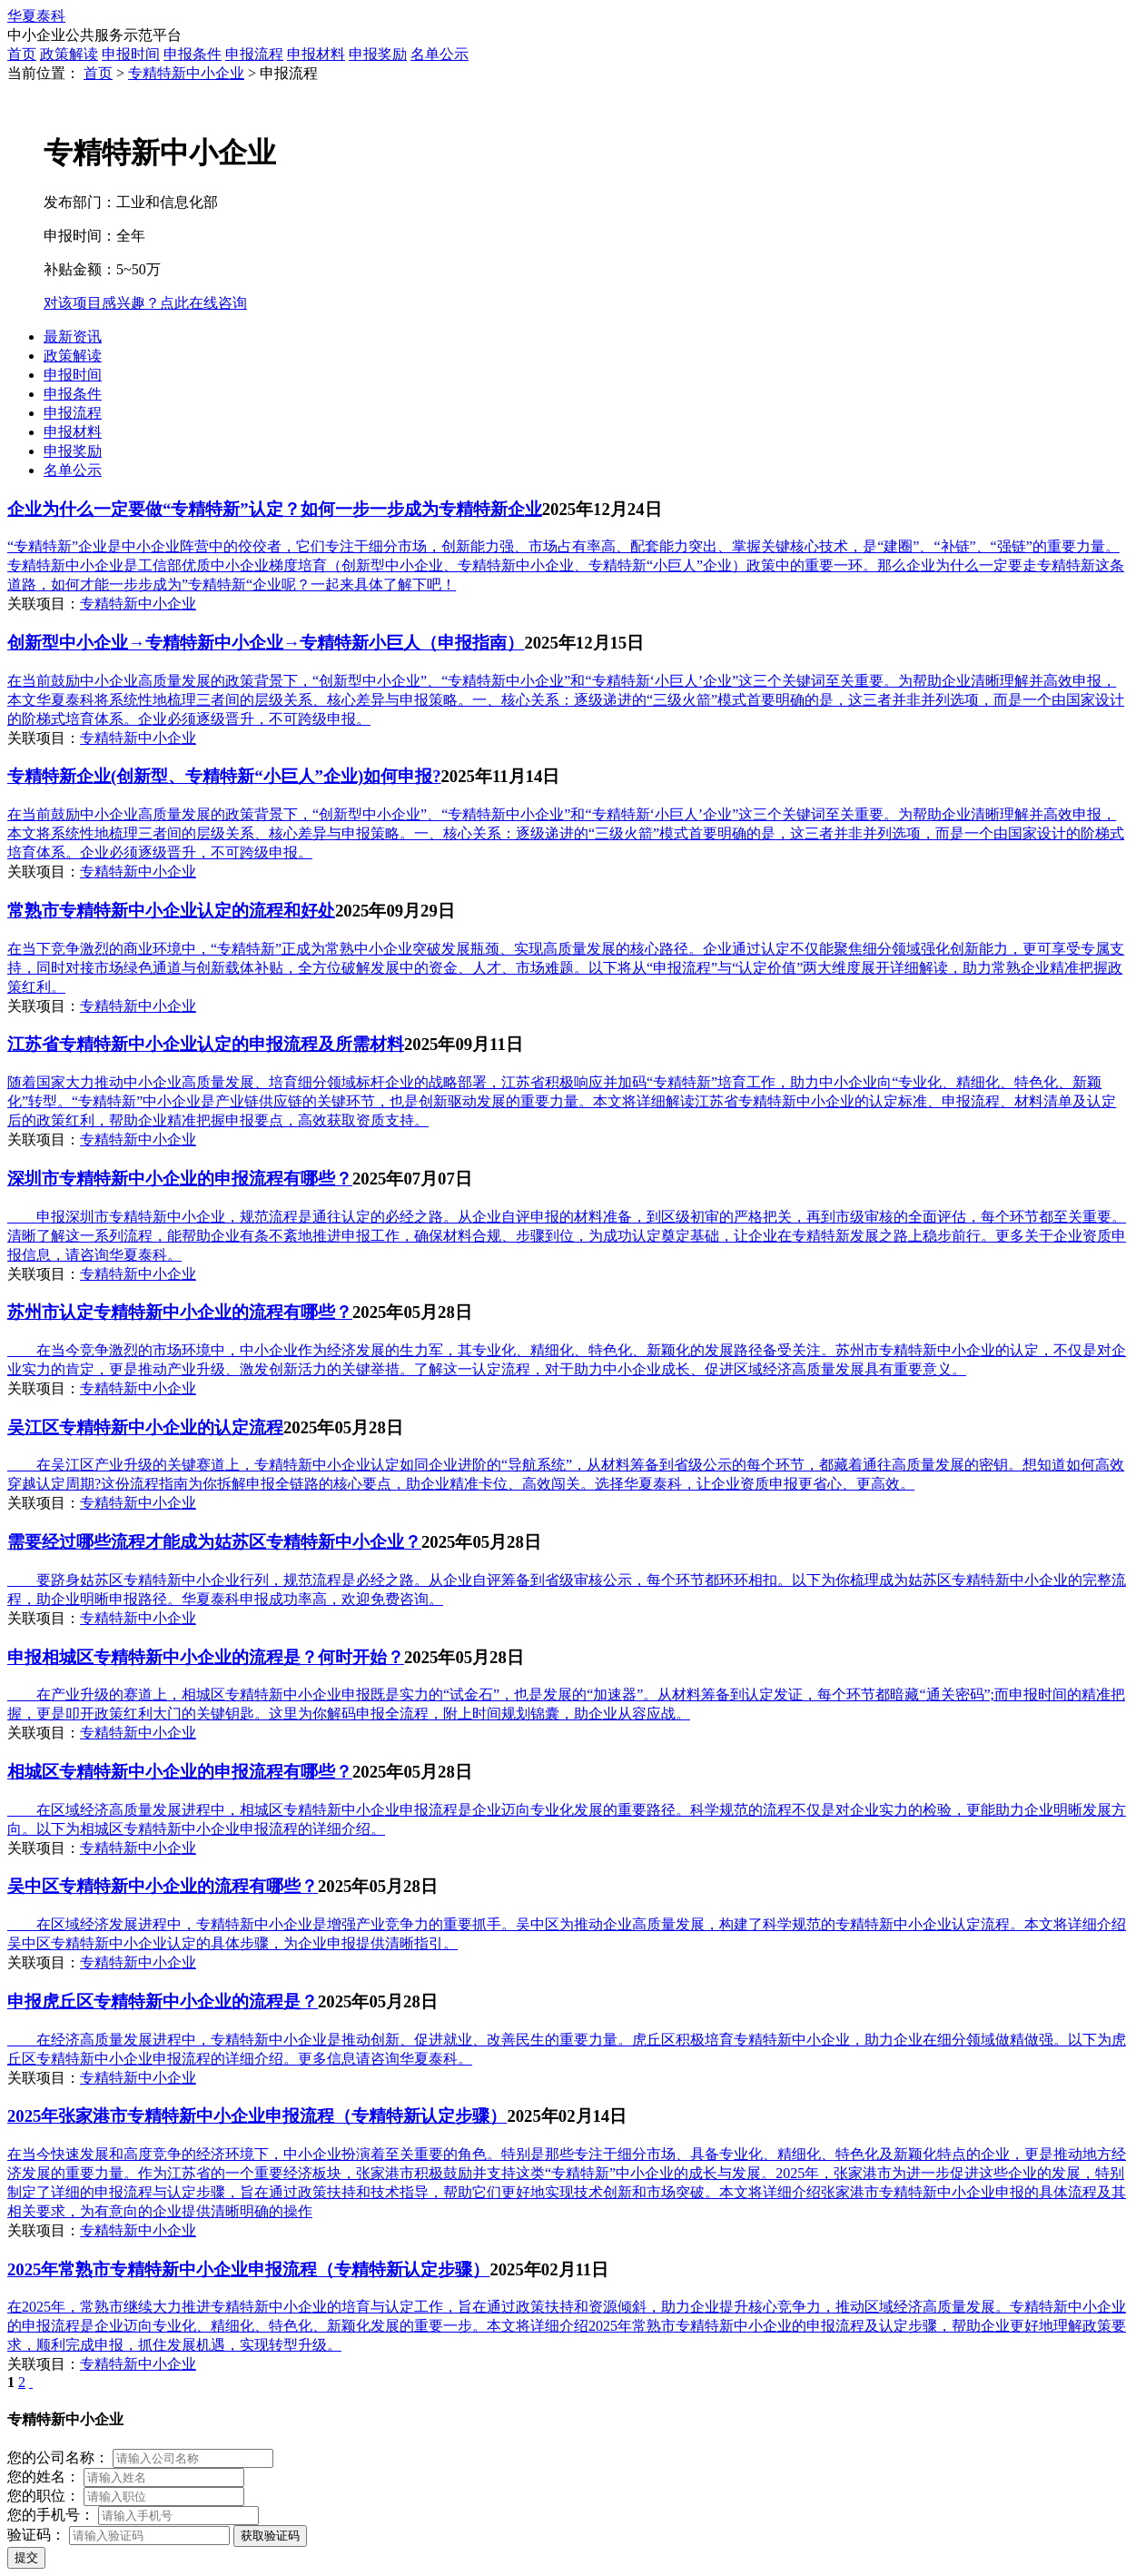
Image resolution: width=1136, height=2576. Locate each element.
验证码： (36, 2534)
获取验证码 (270, 2535)
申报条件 (192, 54)
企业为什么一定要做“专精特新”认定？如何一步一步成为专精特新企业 (274, 509)
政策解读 (69, 54)
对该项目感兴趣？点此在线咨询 (145, 303)
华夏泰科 (36, 16)
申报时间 (131, 54)
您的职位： (43, 2495)
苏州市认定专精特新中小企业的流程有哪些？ (179, 1312)
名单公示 (439, 54)
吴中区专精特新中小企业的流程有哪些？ (162, 1886)
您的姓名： (43, 2476)
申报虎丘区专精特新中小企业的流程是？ (162, 2001)
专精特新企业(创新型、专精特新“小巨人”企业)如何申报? (224, 776)
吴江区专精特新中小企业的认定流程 (145, 1427)
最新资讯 (73, 336)
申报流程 (254, 54)
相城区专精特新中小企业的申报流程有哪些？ (179, 1771)
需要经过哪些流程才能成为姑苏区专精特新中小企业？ (214, 1541)
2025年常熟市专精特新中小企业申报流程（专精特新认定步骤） (248, 2269)
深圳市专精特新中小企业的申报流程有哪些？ (179, 1178)
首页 (21, 54)
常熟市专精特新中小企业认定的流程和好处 (171, 910)
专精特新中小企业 (186, 73)
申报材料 (316, 54)
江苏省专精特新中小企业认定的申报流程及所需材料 (205, 1044)
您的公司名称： (58, 2457)
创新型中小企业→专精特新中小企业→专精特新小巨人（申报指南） (265, 642)
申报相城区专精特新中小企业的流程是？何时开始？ (205, 1657)
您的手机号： (50, 2514)
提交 (26, 2557)
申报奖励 (378, 54)
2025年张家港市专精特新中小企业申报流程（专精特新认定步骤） (257, 2115)
